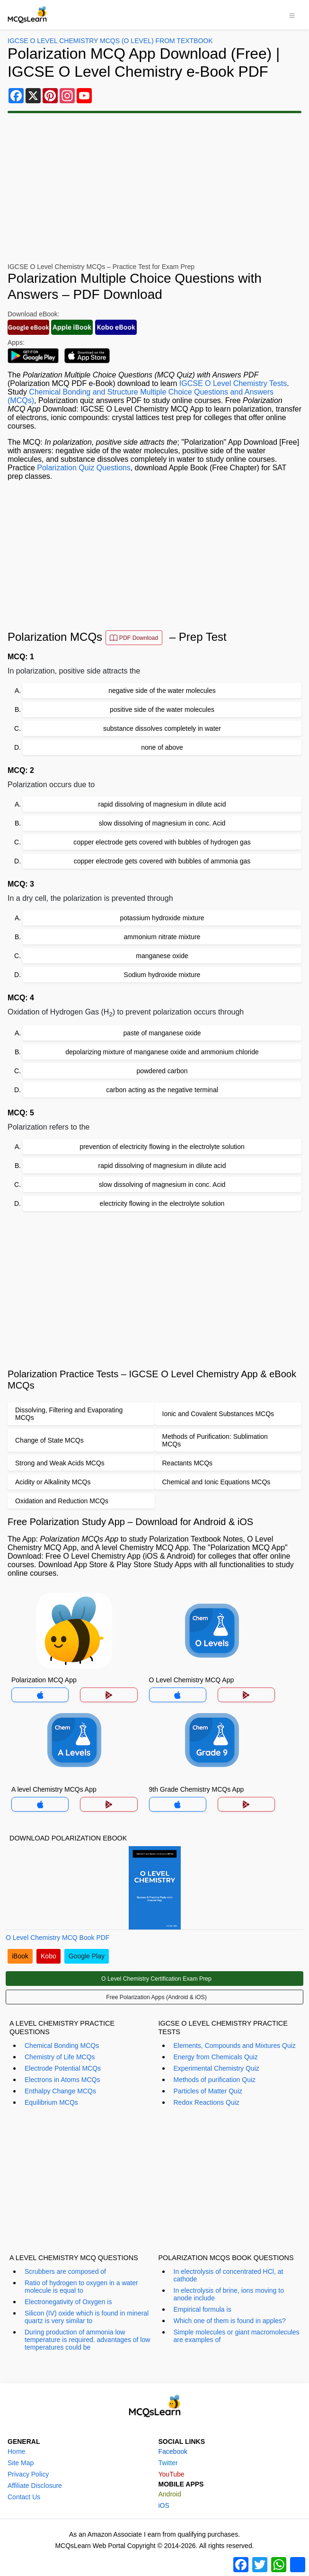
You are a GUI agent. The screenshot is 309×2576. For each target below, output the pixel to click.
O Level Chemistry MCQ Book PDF (57, 1937)
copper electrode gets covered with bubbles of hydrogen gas (161, 842)
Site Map (21, 2463)
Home (16, 2451)
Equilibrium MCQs (51, 2102)
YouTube (172, 2474)
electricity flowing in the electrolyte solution (162, 1203)
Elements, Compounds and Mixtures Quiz (235, 2045)
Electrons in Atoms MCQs (62, 2079)
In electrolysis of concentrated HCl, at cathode (228, 2275)
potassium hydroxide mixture (162, 918)
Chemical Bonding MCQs (62, 2045)
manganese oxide (162, 956)
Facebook (173, 2451)
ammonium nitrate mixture (162, 937)
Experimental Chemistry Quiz (216, 2068)
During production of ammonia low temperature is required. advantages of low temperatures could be (87, 2339)
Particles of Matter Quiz (208, 2091)
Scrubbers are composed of (65, 2271)
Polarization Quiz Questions (83, 468)
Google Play (87, 1956)
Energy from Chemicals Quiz (216, 2057)
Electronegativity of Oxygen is (68, 2302)
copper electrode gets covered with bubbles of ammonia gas (162, 861)
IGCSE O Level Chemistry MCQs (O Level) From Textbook (110, 41)
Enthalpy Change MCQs (60, 2091)
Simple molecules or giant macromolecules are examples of (237, 2335)
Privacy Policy (28, 2474)
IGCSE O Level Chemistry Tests (233, 383)
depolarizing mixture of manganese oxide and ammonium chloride (162, 1052)
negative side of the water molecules (161, 690)
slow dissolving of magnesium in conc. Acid (162, 823)
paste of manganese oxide (162, 1033)
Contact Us (24, 2497)
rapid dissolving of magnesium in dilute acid (162, 804)
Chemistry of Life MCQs (60, 2057)
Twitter (168, 2463)
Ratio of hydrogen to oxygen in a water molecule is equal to (81, 2286)
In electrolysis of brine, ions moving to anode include (229, 2294)
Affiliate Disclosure (35, 2485)
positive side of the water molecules (162, 709)
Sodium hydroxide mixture (162, 974)
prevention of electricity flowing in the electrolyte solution (162, 1146)
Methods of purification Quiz (215, 2079)
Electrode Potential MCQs (63, 2068)
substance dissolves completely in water (162, 728)
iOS (164, 2505)
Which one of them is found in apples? (230, 2321)
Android (170, 2494)
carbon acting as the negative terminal (162, 1090)
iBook (20, 1956)
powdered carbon (161, 1071)
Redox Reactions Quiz (206, 2102)
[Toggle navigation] (292, 14)
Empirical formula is (202, 2309)
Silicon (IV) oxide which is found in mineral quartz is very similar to (87, 2317)
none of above (162, 747)
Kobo (48, 1956)
